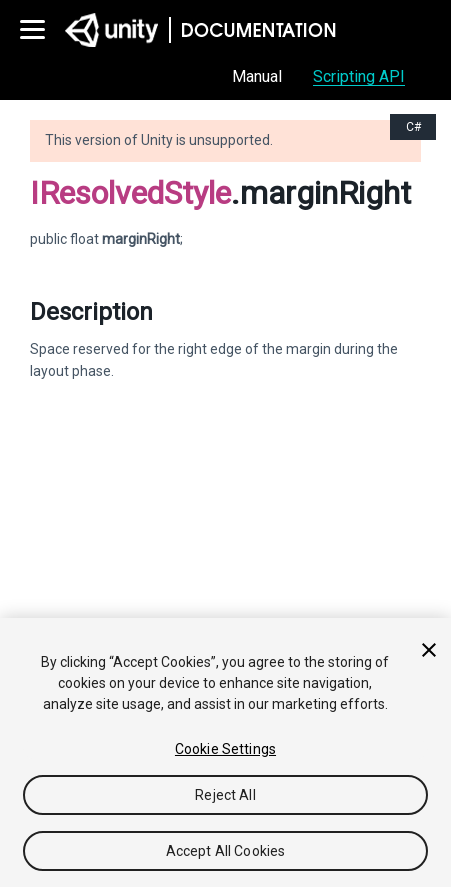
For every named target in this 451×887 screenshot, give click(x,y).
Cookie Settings (225, 749)
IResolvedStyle (130, 193)
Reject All (225, 795)
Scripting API (359, 76)
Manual (257, 76)
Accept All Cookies (226, 851)
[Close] (429, 650)
